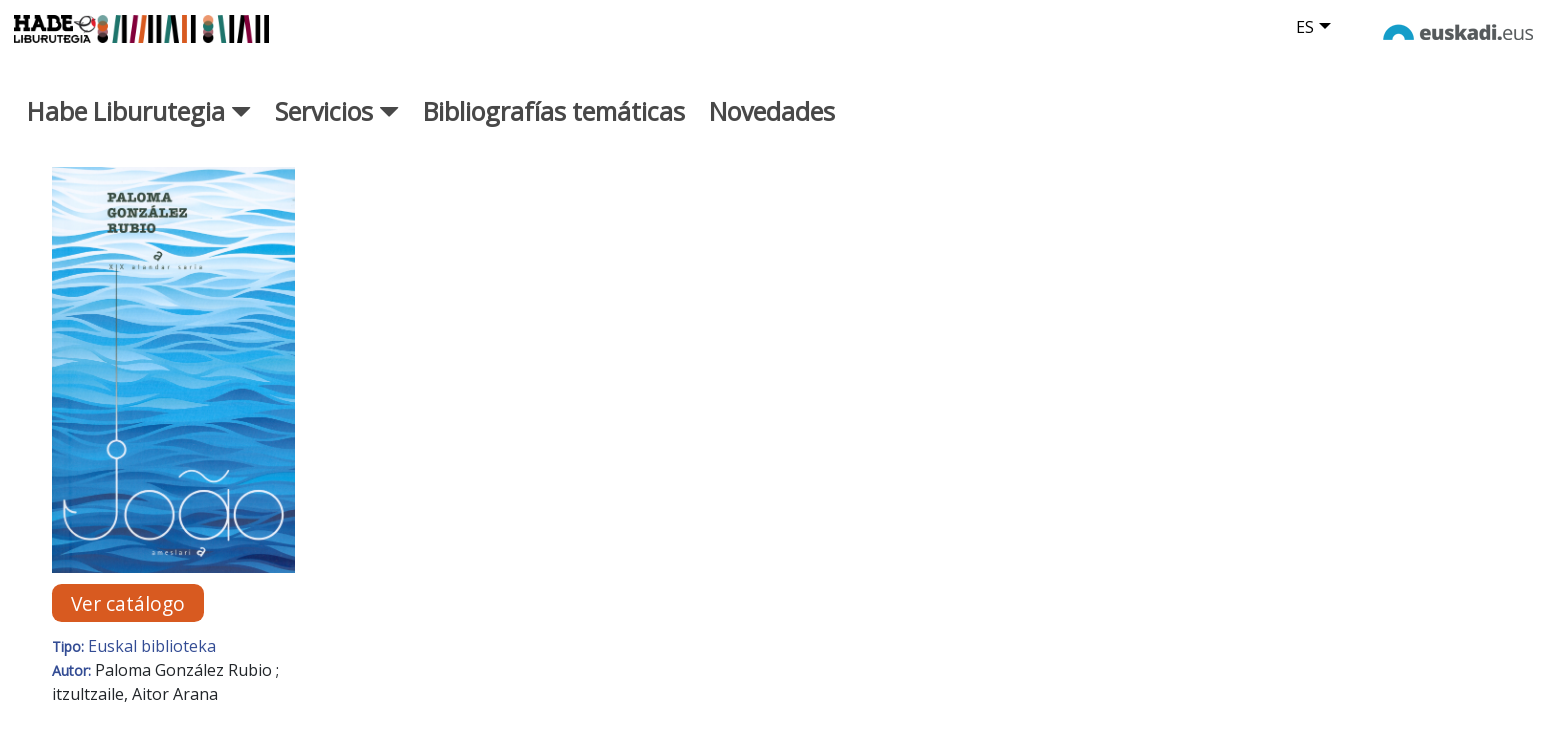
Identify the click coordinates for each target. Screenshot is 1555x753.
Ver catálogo (128, 602)
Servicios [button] (337, 111)
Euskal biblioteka (152, 646)
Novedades (772, 111)
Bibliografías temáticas (554, 111)
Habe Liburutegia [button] (139, 111)
